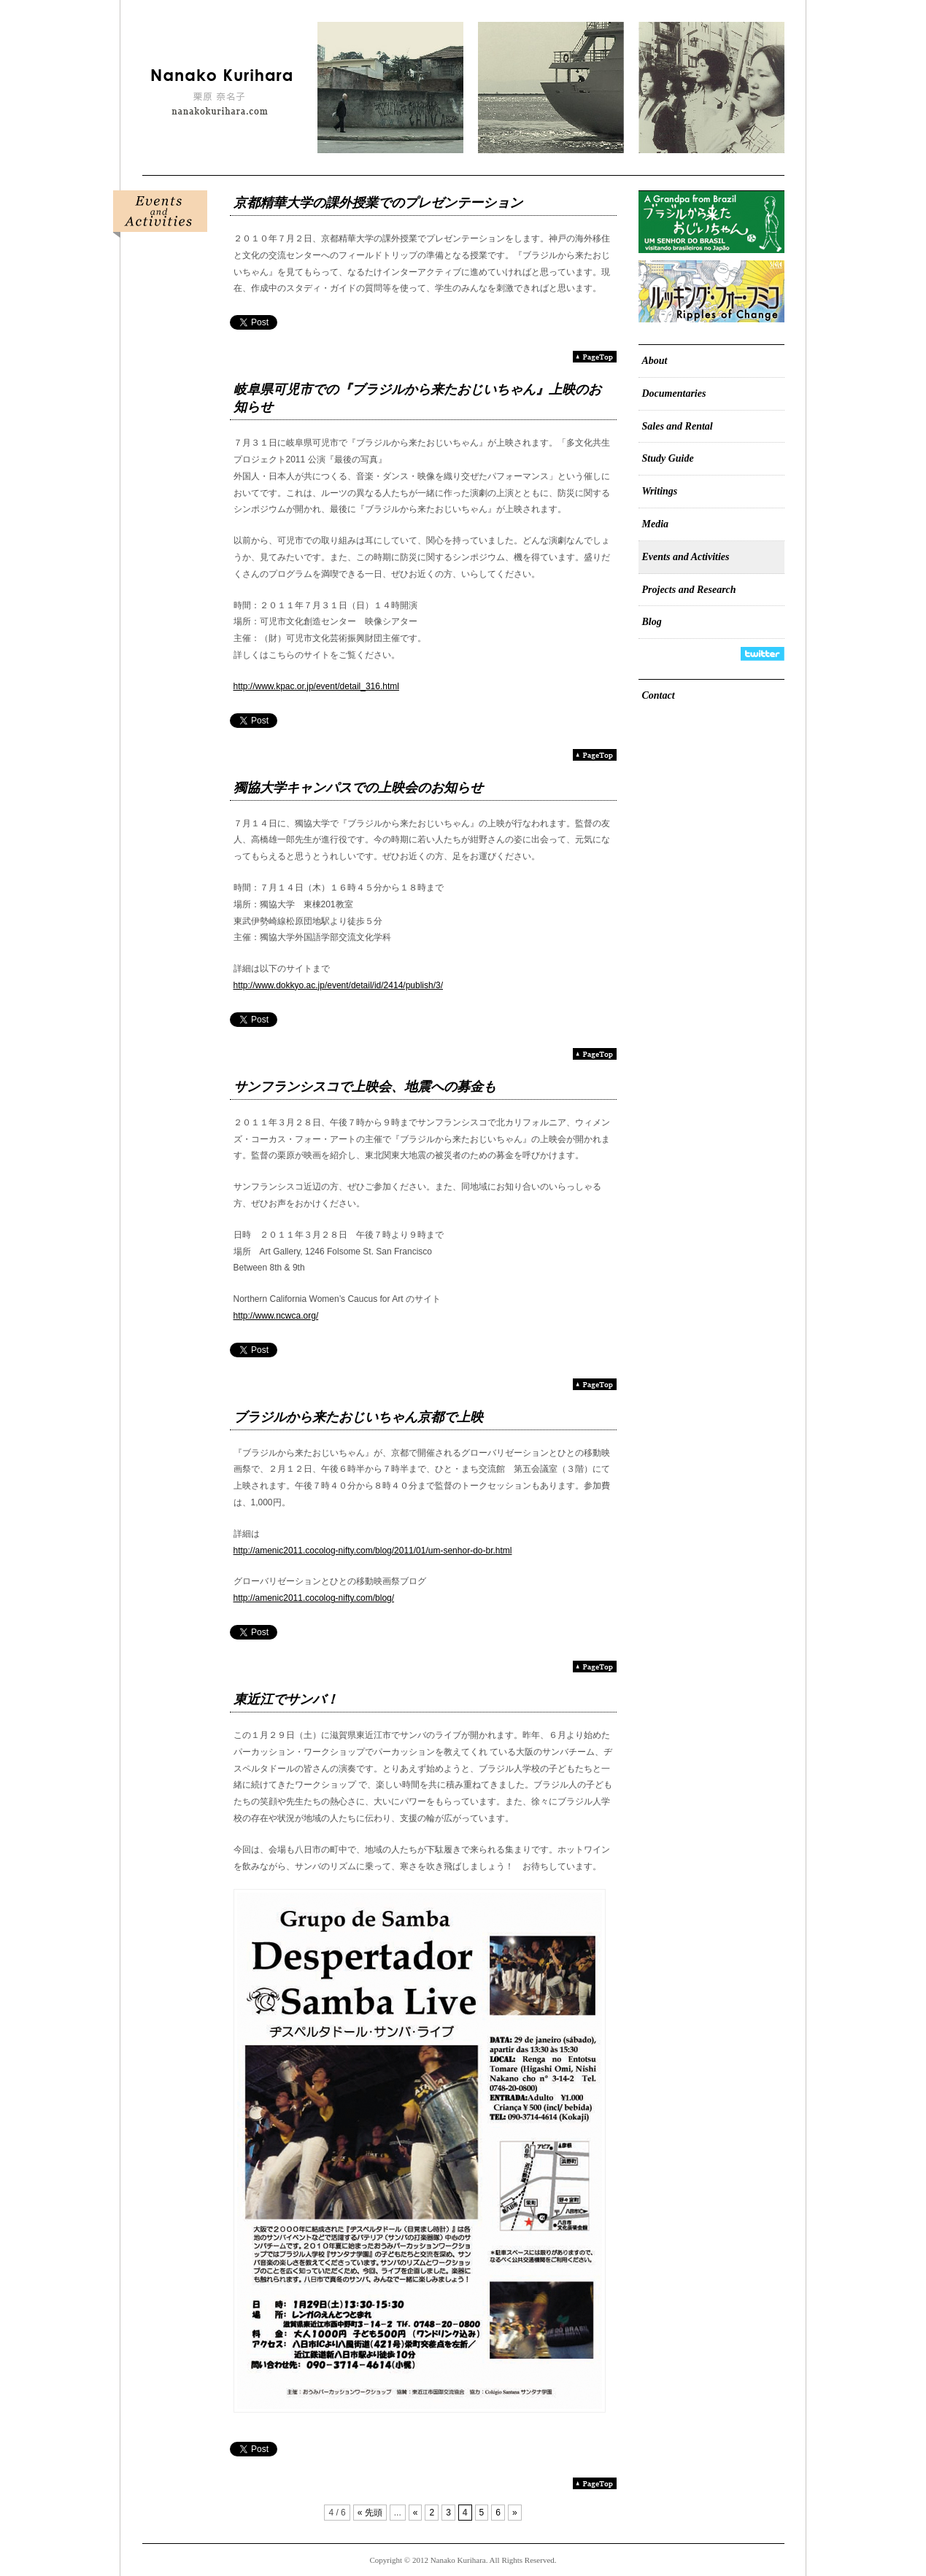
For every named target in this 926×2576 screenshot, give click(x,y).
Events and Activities (686, 556)
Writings (660, 491)
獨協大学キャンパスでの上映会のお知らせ (358, 787)
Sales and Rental (677, 426)
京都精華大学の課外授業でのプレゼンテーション (378, 202)
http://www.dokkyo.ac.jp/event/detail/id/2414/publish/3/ (339, 985)
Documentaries (674, 393)
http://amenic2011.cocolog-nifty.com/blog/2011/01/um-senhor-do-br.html (373, 1550)
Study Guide (668, 458)
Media (655, 524)
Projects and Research (689, 589)
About (655, 360)
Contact (658, 695)
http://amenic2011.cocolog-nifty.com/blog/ (314, 1598)
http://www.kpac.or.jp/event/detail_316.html (316, 686)
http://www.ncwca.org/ (276, 1316)
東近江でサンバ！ (286, 1699)
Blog (652, 621)
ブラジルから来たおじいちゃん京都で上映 (358, 1417)
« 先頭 (370, 2512)
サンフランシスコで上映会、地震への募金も (365, 1086)
